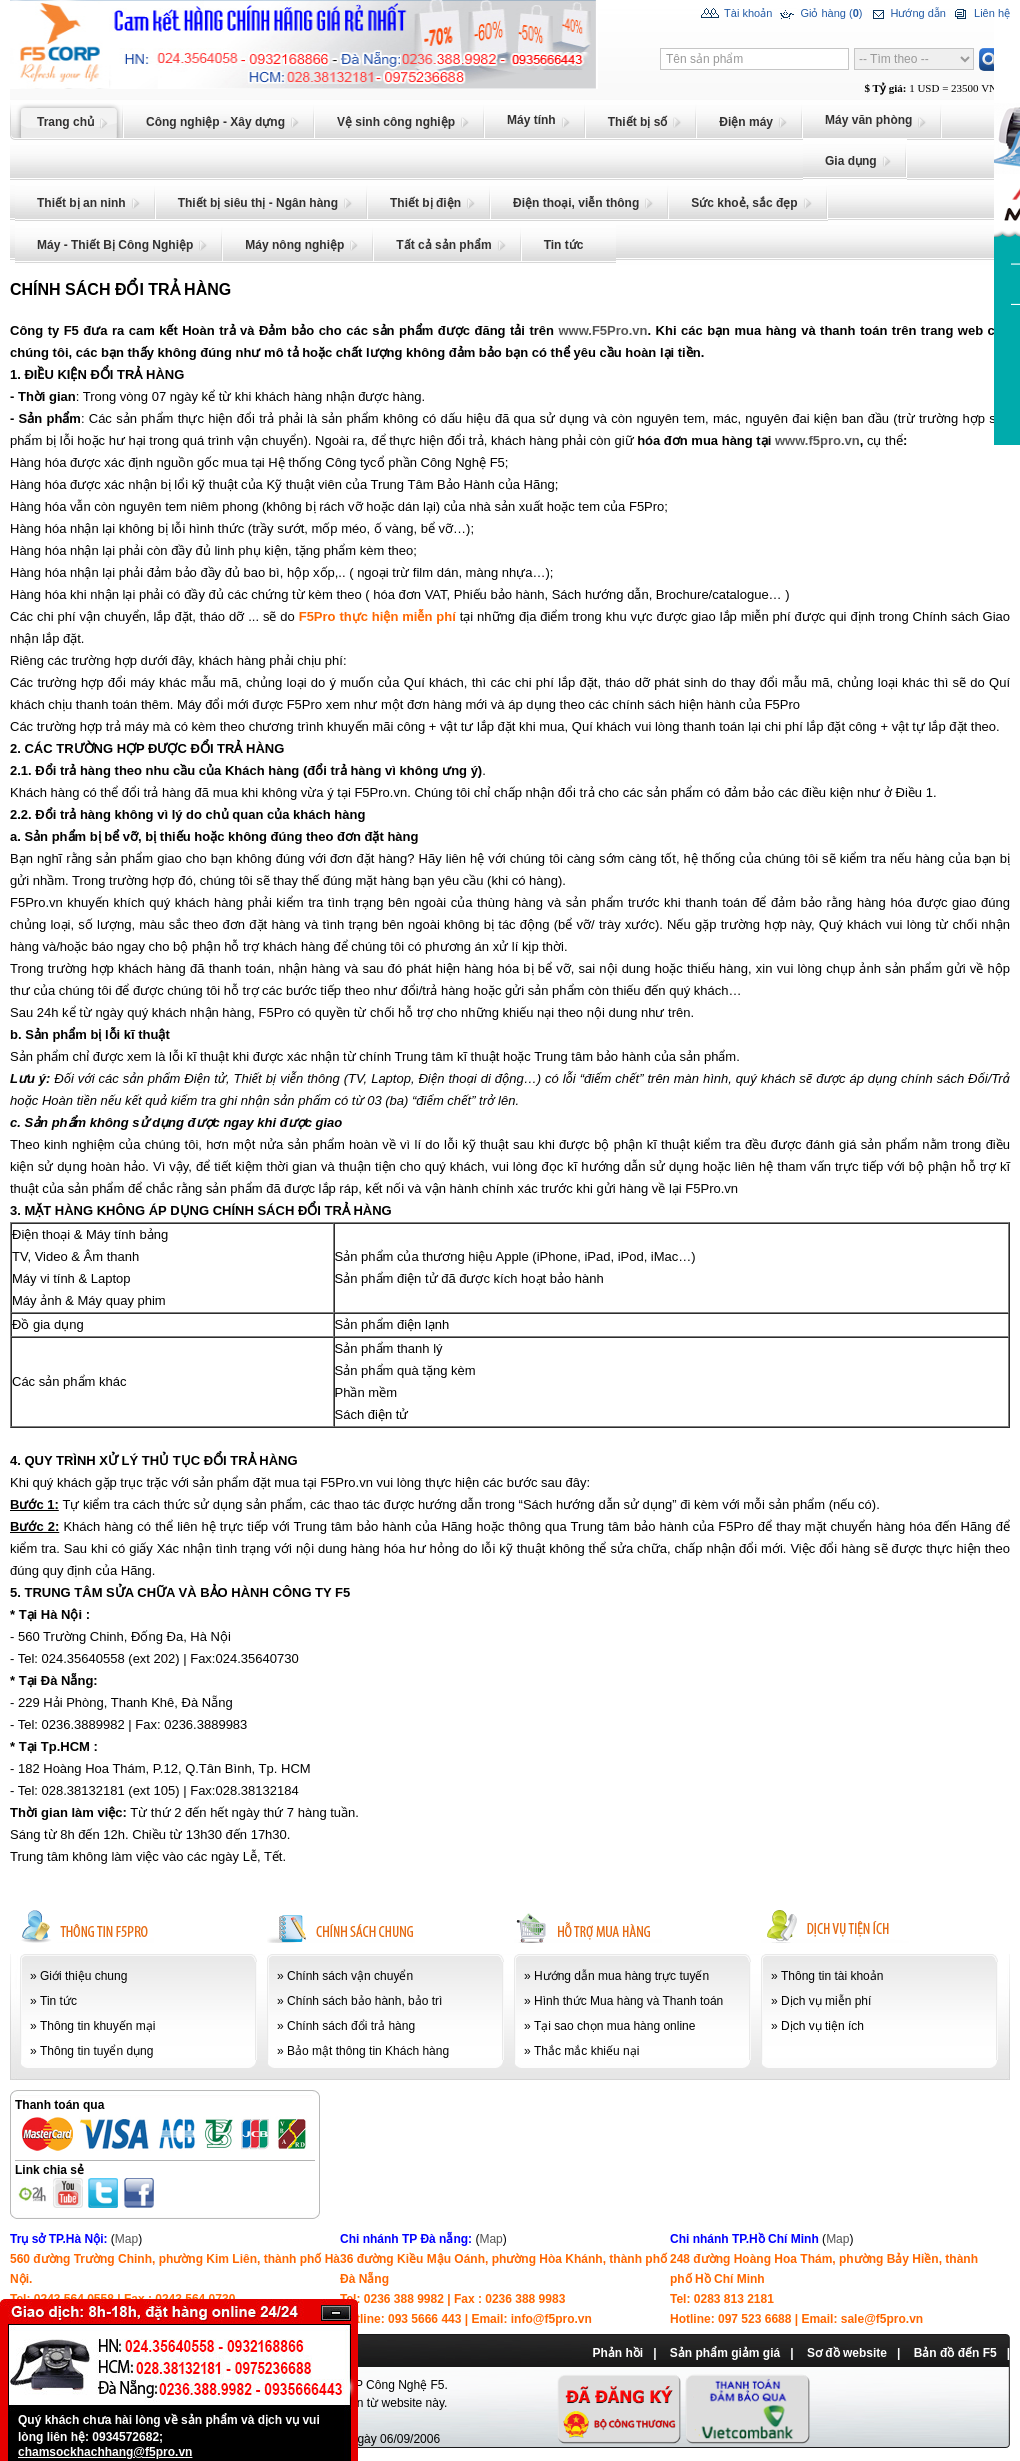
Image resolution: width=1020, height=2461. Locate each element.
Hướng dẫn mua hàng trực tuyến (621, 1976)
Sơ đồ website (847, 2353)
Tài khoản (736, 14)
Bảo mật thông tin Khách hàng (368, 2051)
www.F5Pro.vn (602, 330)
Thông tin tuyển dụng (96, 2051)
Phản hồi (617, 2353)
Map (126, 2239)
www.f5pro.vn (817, 440)
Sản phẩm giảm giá (725, 2353)
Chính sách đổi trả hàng (351, 2026)
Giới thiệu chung (83, 1976)
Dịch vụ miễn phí (826, 2001)
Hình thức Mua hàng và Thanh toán (628, 2001)
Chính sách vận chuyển (350, 1976)
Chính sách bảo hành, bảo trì (364, 2001)
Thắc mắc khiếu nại (586, 2051)
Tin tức (58, 2001)
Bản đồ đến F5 (955, 2353)
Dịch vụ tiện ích (822, 2026)
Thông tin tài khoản (832, 1976)
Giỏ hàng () (819, 14)
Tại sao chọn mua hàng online (614, 2026)
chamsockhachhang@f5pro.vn (105, 2452)
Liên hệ (980, 14)
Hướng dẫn (906, 14)
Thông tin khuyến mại (97, 2026)
